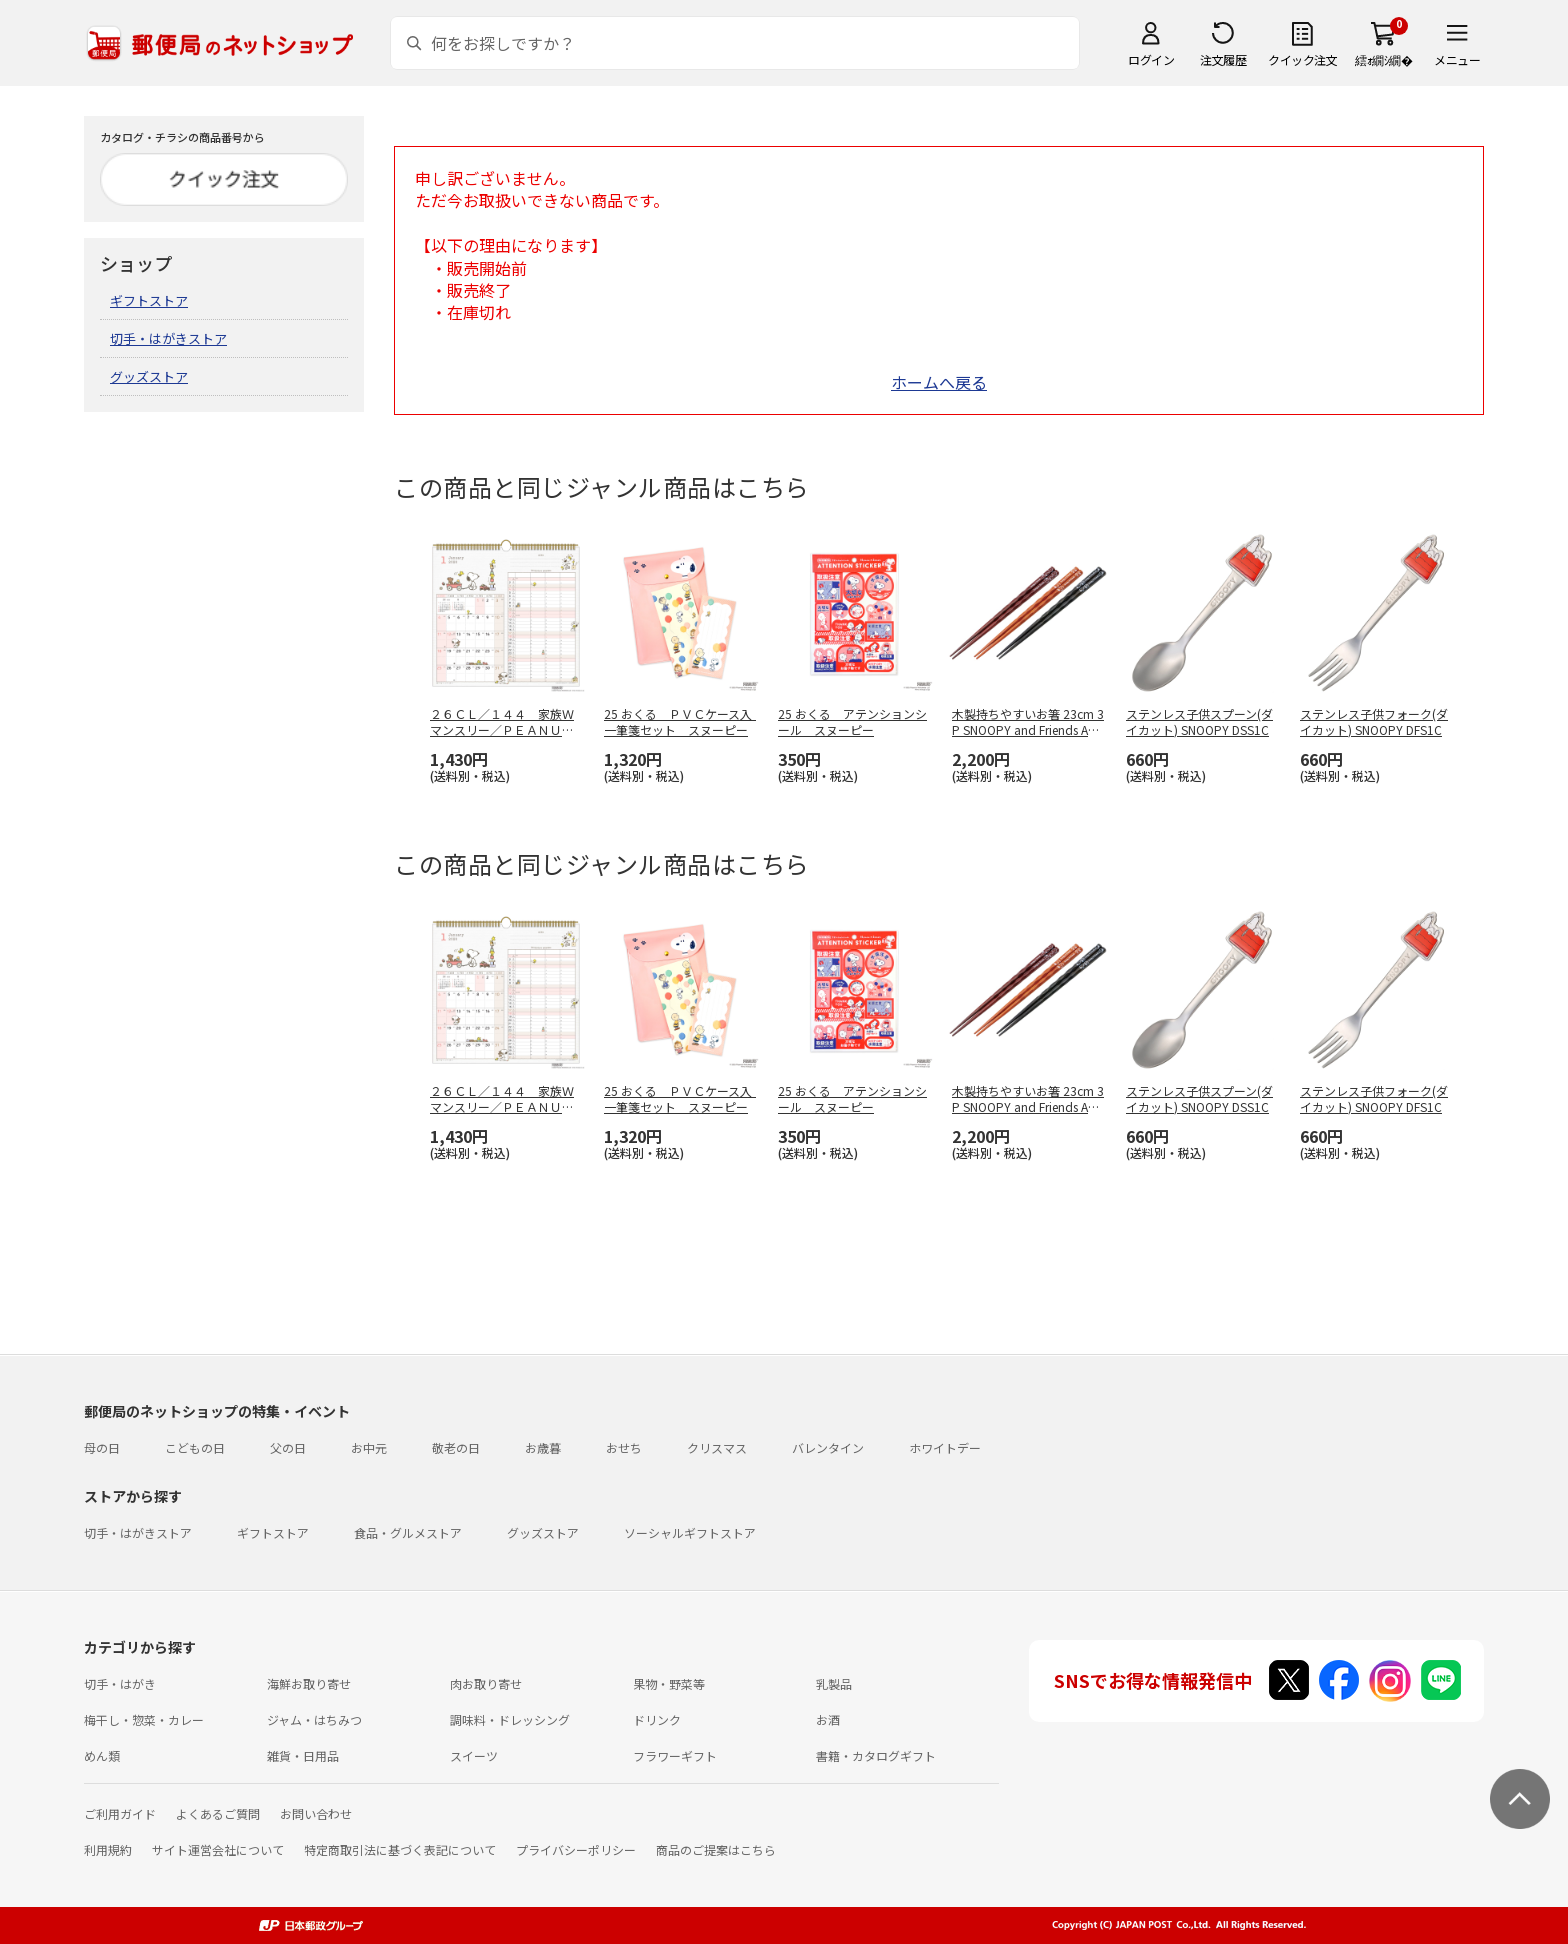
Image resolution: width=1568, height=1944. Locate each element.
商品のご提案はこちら (716, 1849)
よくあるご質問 (218, 1813)
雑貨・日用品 (303, 1755)
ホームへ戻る (939, 382)
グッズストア (149, 376)
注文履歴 (1223, 59)
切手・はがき (120, 1683)
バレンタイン (828, 1447)
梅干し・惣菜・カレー (144, 1719)
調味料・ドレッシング (510, 1719)
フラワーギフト (675, 1755)
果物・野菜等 (669, 1683)
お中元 (369, 1447)
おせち (624, 1447)
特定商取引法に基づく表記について (400, 1849)
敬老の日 (456, 1447)
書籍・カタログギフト (876, 1755)
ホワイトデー (945, 1447)
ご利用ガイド (120, 1813)
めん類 (102, 1755)
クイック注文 (1302, 59)
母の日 (102, 1447)
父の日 (288, 1447)
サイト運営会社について (218, 1849)
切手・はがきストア (168, 338)
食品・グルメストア (408, 1532)
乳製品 (834, 1683)
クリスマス (717, 1447)
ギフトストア (149, 300)
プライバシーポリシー (576, 1849)
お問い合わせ (316, 1813)
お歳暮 (543, 1447)
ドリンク (657, 1719)
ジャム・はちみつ (314, 1719)
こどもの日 (195, 1447)
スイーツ (474, 1755)
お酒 (828, 1719)
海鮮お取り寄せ (309, 1683)
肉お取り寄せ (486, 1683)
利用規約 (108, 1849)
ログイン (1151, 59)
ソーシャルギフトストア (690, 1532)
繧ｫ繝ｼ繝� (1383, 59)
